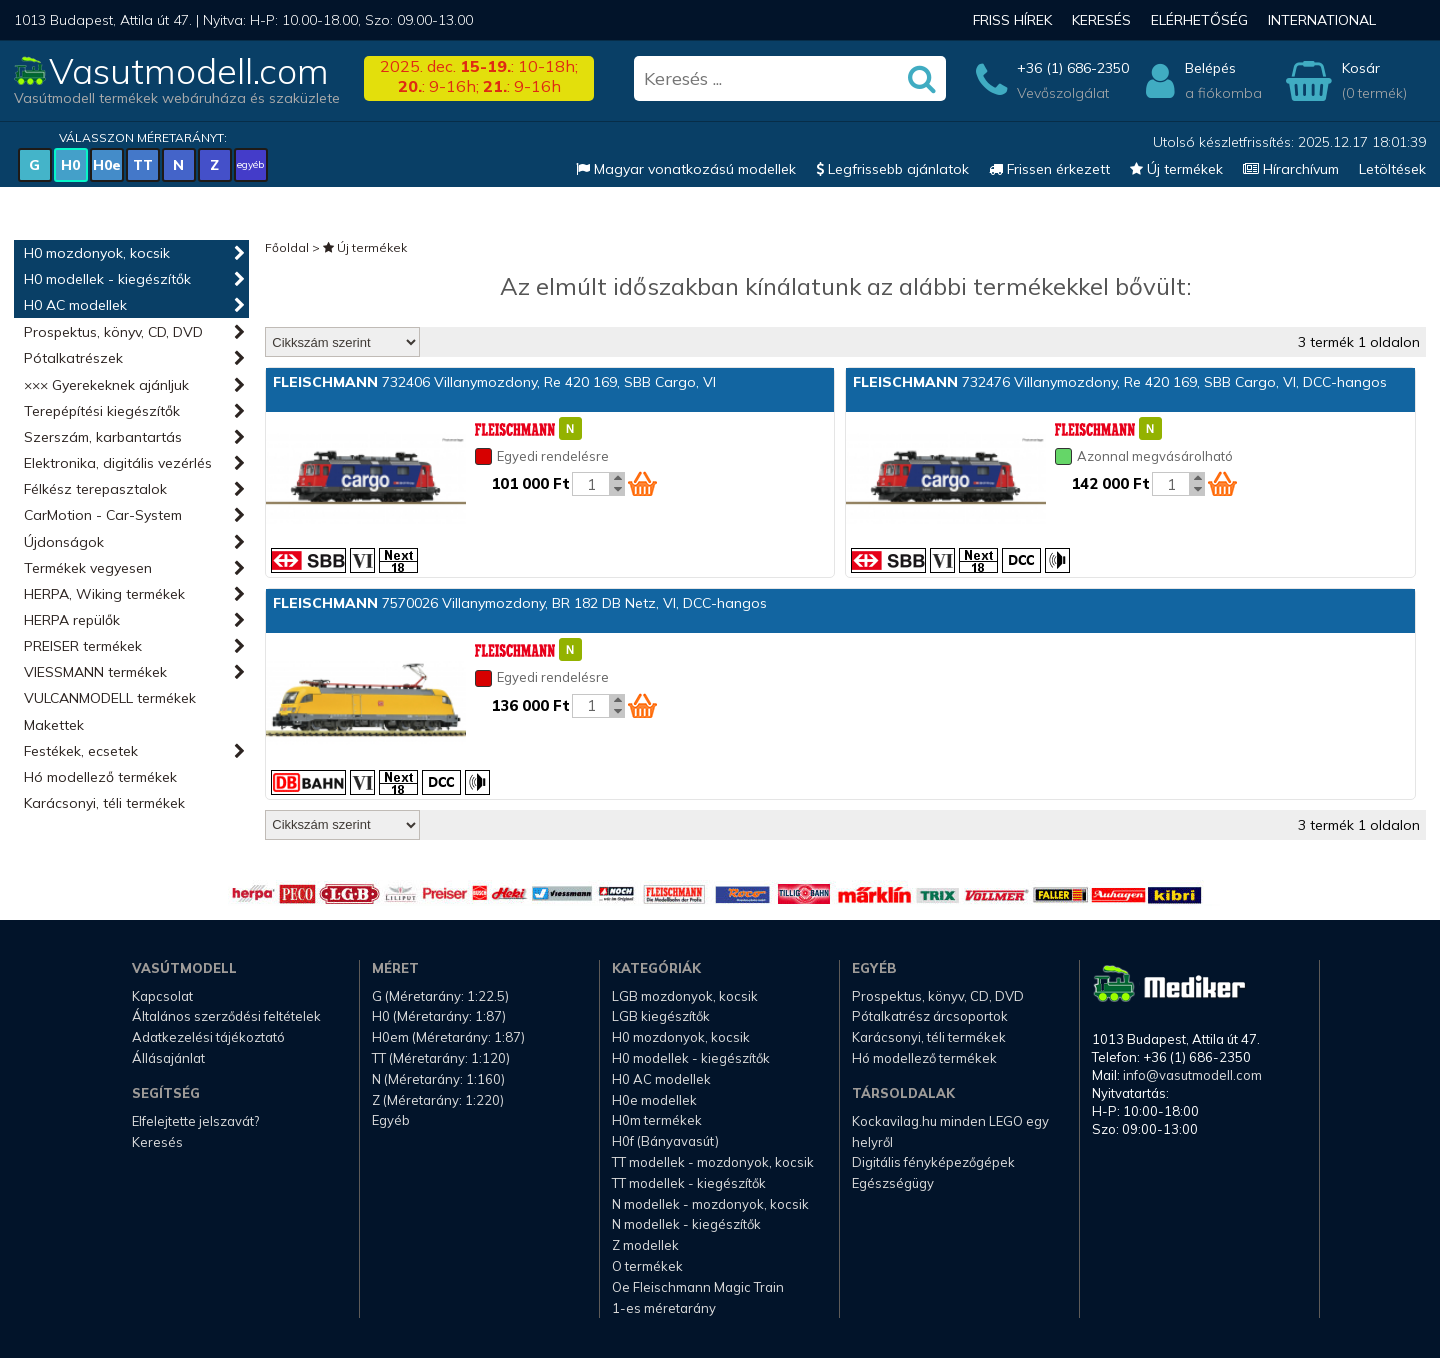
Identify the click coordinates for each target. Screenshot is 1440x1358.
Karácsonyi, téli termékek (104, 803)
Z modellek (645, 1245)
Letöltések (1392, 169)
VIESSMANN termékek (95, 672)
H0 (70, 165)
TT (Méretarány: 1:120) (441, 1058)
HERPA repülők (72, 620)
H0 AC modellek (75, 305)
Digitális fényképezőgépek (933, 1162)
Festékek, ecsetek (81, 751)
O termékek (647, 1266)
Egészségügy (893, 1183)
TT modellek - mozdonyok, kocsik (713, 1162)
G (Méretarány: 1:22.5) (440, 996)
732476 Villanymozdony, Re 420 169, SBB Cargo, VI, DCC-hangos (1120, 382)
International (1322, 20)
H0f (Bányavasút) (665, 1141)
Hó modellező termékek (100, 777)
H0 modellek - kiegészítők (107, 279)
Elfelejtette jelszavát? (195, 1121)
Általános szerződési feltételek (226, 1016)
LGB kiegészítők (661, 1016)
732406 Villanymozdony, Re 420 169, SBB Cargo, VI (494, 382)
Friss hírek (1012, 20)
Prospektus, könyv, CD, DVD (113, 332)
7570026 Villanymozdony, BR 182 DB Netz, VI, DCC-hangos (520, 603)
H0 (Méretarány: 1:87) (439, 1016)
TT (143, 165)
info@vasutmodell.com (1192, 1075)
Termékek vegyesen (88, 568)
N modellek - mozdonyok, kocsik (710, 1204)
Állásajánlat (168, 1058)
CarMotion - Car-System (103, 515)
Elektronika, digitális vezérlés (118, 463)
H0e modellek (654, 1100)
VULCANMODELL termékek (110, 698)
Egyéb (391, 1120)
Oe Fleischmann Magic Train (698, 1287)
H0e (107, 165)
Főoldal (287, 247)
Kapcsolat (162, 996)
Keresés (1101, 20)
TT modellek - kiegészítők (689, 1183)
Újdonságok (64, 542)
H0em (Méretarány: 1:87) (448, 1037)
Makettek (54, 725)
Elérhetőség (1199, 20)
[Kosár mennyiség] (591, 484)
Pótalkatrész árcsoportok (930, 1016)
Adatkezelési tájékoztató (208, 1037)
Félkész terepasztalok (95, 489)
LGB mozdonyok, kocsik (685, 996)
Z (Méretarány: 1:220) (438, 1100)
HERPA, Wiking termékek (104, 594)
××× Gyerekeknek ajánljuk (106, 385)
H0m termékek (657, 1120)
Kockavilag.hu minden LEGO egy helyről (950, 1131)
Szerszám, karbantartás (103, 437)
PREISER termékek (83, 646)
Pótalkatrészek (73, 358)
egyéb (250, 164)
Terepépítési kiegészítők (102, 411)
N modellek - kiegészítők (686, 1224)
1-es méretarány (664, 1308)
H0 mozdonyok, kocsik (97, 253)
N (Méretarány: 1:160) (438, 1079)
